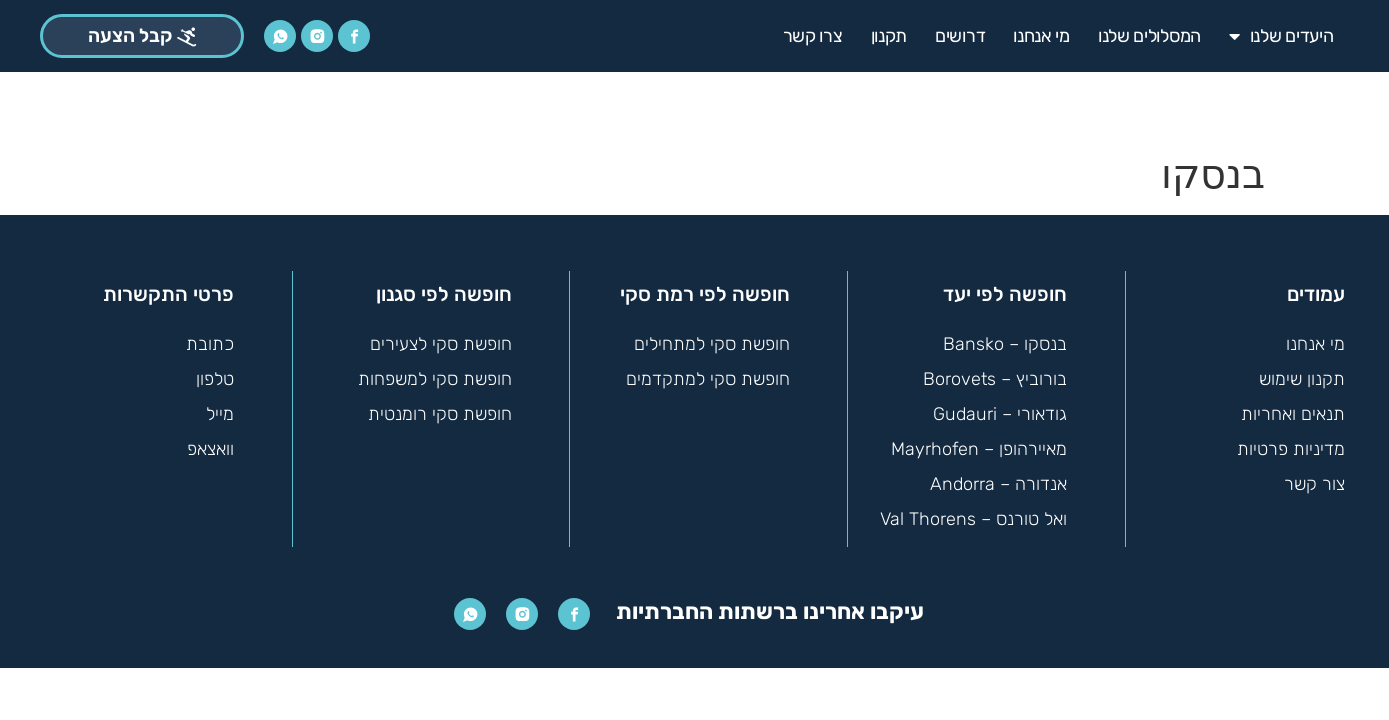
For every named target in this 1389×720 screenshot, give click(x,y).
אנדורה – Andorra (998, 476)
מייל (220, 406)
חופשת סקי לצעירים (441, 336)
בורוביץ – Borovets (995, 371)
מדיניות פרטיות (1291, 441)
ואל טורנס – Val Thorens (973, 511)
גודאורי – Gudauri (1000, 406)
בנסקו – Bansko (1005, 336)
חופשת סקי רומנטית (440, 406)
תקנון (889, 36)
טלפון (215, 371)
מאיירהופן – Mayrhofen (979, 441)
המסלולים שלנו (1149, 36)
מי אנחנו (1041, 36)
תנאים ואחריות (1293, 406)
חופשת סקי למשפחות (435, 371)
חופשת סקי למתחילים (712, 336)
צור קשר (1314, 476)
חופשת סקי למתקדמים (708, 371)
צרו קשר (813, 36)
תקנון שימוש (1302, 371)
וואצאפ (210, 441)
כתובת (210, 336)
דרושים (960, 36)
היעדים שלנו (1281, 36)
